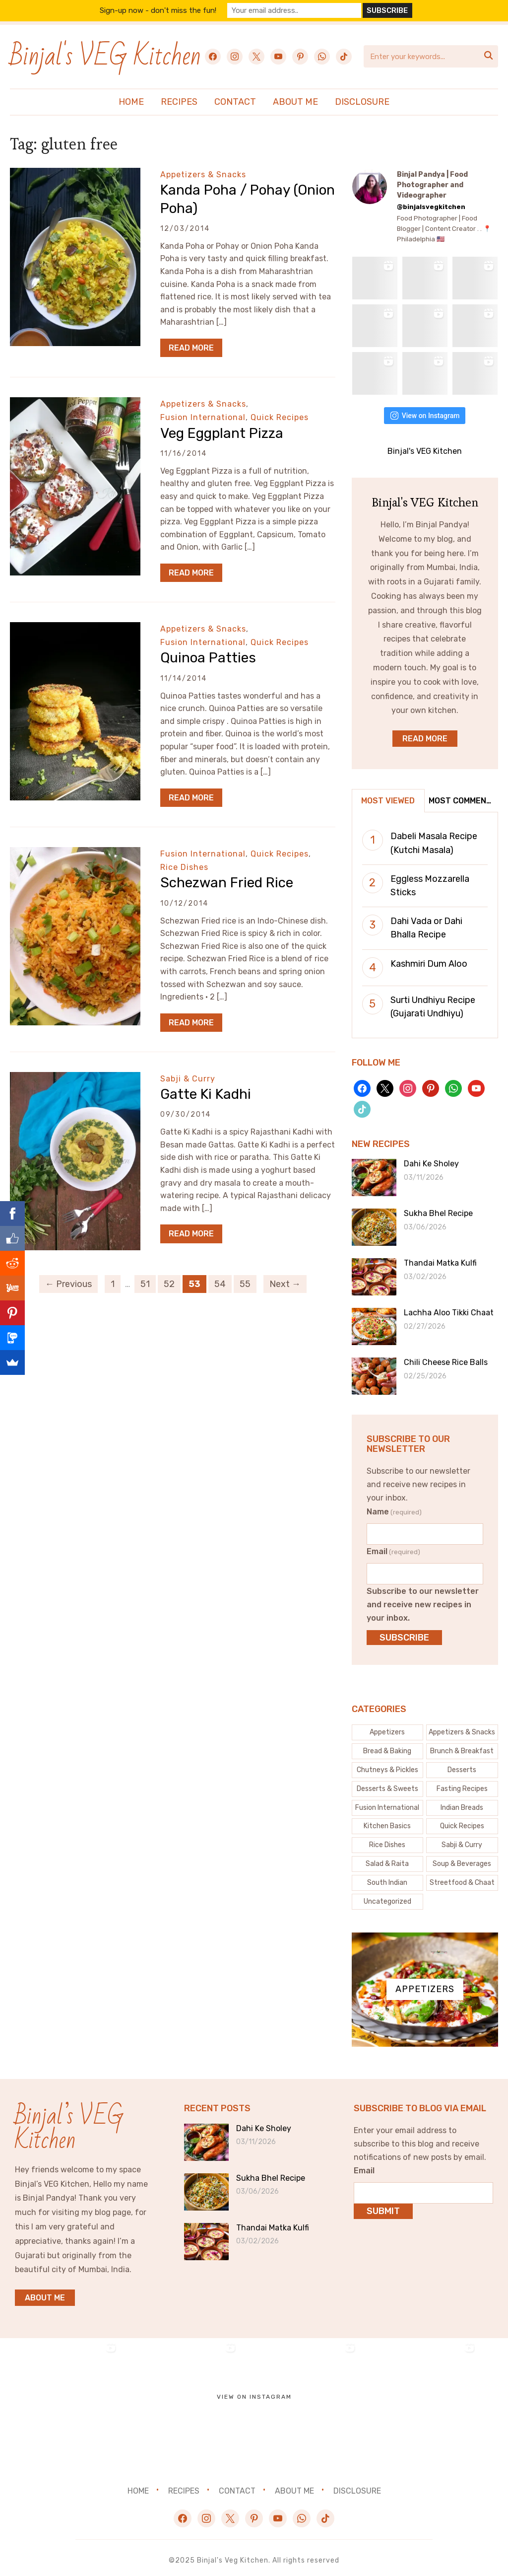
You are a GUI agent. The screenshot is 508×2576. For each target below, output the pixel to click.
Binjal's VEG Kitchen (105, 56)
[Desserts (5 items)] (462, 1765)
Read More (191, 348)
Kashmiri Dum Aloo (428, 958)
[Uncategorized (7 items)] (388, 1896)
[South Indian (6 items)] (388, 1877)
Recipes (179, 101)
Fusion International (203, 417)
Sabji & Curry (187, 1078)
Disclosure (362, 101)
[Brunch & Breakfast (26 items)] (462, 1746)
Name (394, 1506)
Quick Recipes (280, 417)
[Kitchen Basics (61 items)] (388, 1821)
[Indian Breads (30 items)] (462, 1802)
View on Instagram (425, 410)
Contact (235, 101)
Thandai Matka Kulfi (440, 1258)
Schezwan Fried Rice (226, 882)
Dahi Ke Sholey (431, 1158)
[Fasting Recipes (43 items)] (462, 1783)
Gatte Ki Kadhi (205, 1094)
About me (45, 2292)
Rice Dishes (184, 867)
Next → (285, 1284)
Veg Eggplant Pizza (221, 433)
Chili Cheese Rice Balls (446, 1357)
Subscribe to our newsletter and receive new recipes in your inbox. (423, 1599)
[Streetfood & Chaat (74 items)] (462, 1877)
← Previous (68, 1284)
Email (393, 1546)
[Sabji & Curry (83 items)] (462, 1840)
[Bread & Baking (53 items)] (388, 1746)
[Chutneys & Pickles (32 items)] (388, 1765)
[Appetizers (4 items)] (388, 1727)
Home (131, 101)
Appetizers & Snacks (203, 174)
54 (220, 1284)
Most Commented (463, 795)
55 (245, 1284)
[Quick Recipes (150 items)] (462, 1821)
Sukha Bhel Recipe (438, 1208)
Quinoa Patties (208, 657)
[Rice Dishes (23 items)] (388, 1840)
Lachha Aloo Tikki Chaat (449, 1307)
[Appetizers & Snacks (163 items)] (462, 1727)
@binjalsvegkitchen (431, 207)
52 (169, 1284)
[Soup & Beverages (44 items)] (462, 1858)
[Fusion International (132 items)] (388, 1802)
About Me (295, 101)
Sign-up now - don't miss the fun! (165, 10)
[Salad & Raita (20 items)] (388, 1858)
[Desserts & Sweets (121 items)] (388, 1783)
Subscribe (404, 1632)
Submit (383, 2205)
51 (145, 1284)
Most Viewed (388, 795)
